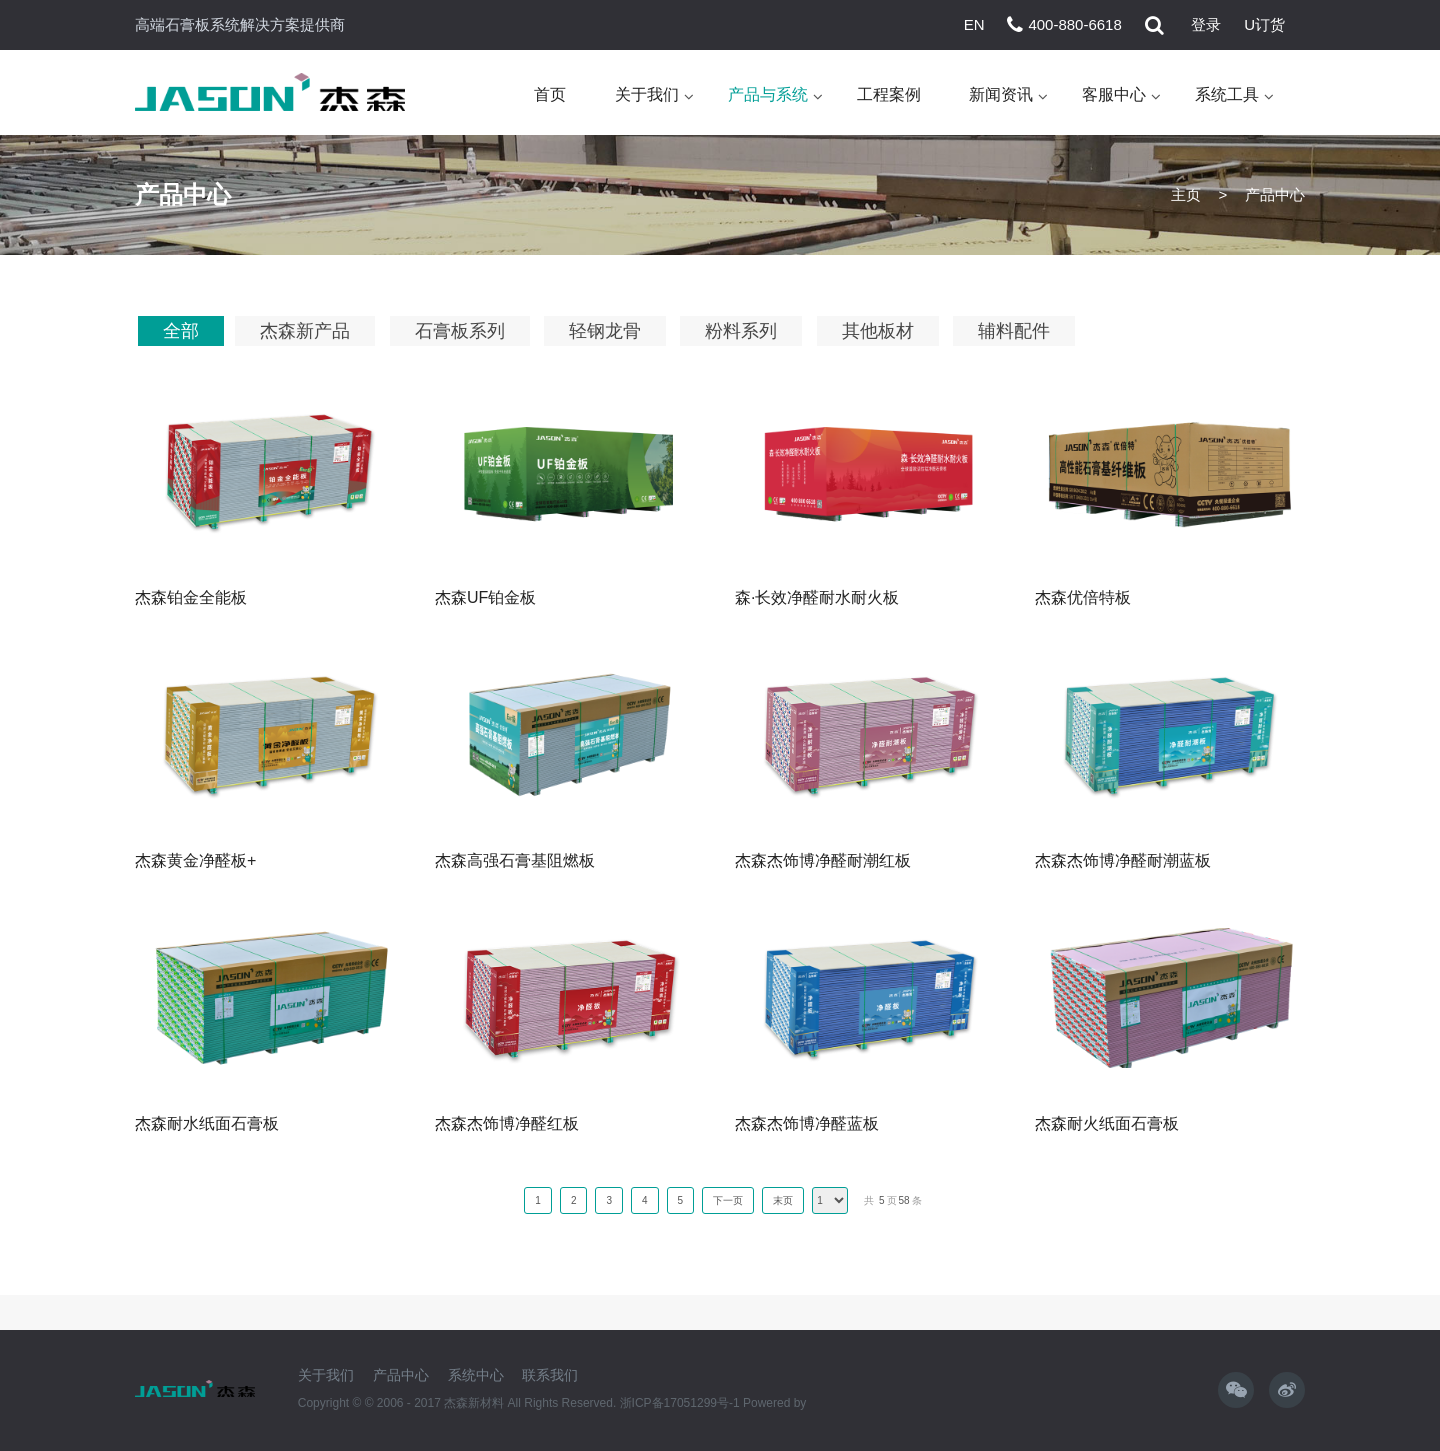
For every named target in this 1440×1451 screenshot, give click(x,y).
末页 (783, 1200)
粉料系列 (741, 331)
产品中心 (401, 1375)
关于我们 (647, 94)
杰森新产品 (305, 331)
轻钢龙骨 (605, 331)
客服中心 (1114, 94)
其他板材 (878, 331)
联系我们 (550, 1375)
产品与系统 (768, 94)
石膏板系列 (460, 331)
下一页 (728, 1200)
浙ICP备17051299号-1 (681, 1403)
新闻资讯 (1001, 94)
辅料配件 (1014, 331)
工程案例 (889, 94)
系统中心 (476, 1375)
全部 (181, 331)
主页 (1186, 194)
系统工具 (1227, 94)
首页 (550, 94)
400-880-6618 (1074, 24)
